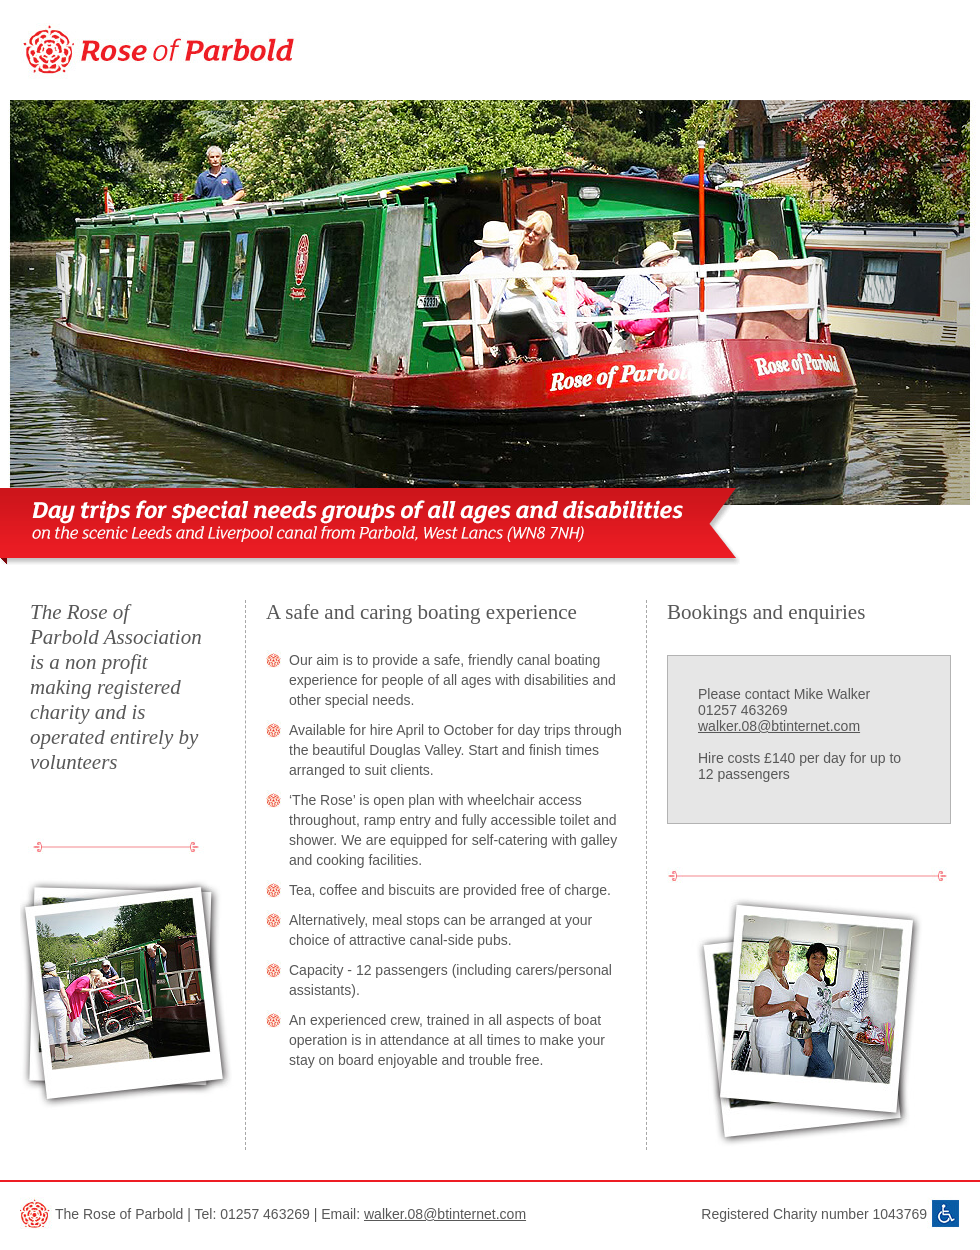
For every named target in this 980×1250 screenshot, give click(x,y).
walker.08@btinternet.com (779, 726)
